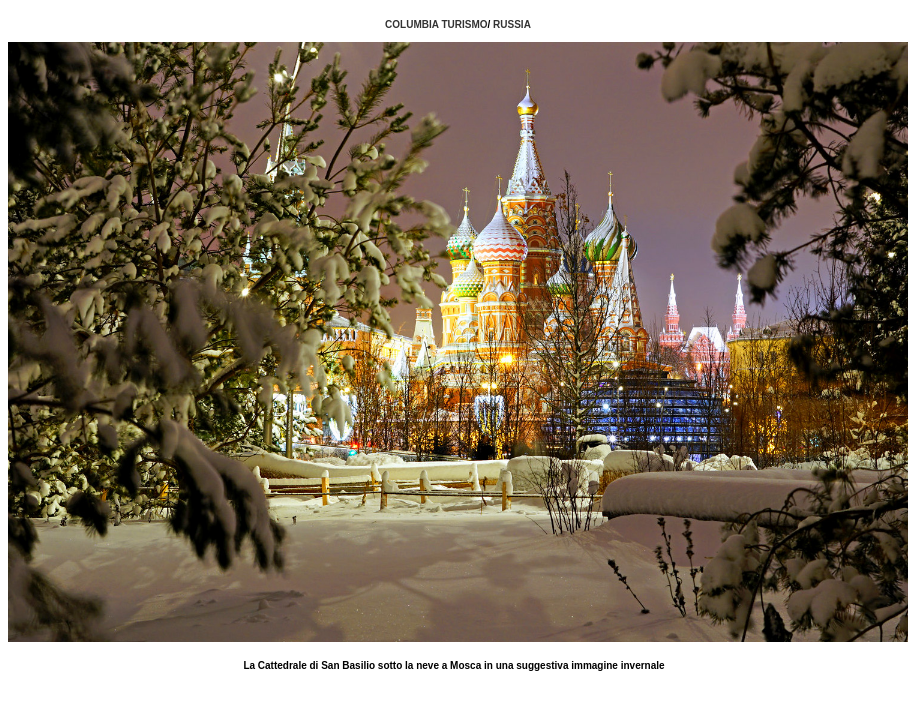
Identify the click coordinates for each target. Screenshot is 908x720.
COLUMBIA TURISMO (436, 24)
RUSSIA (512, 24)
